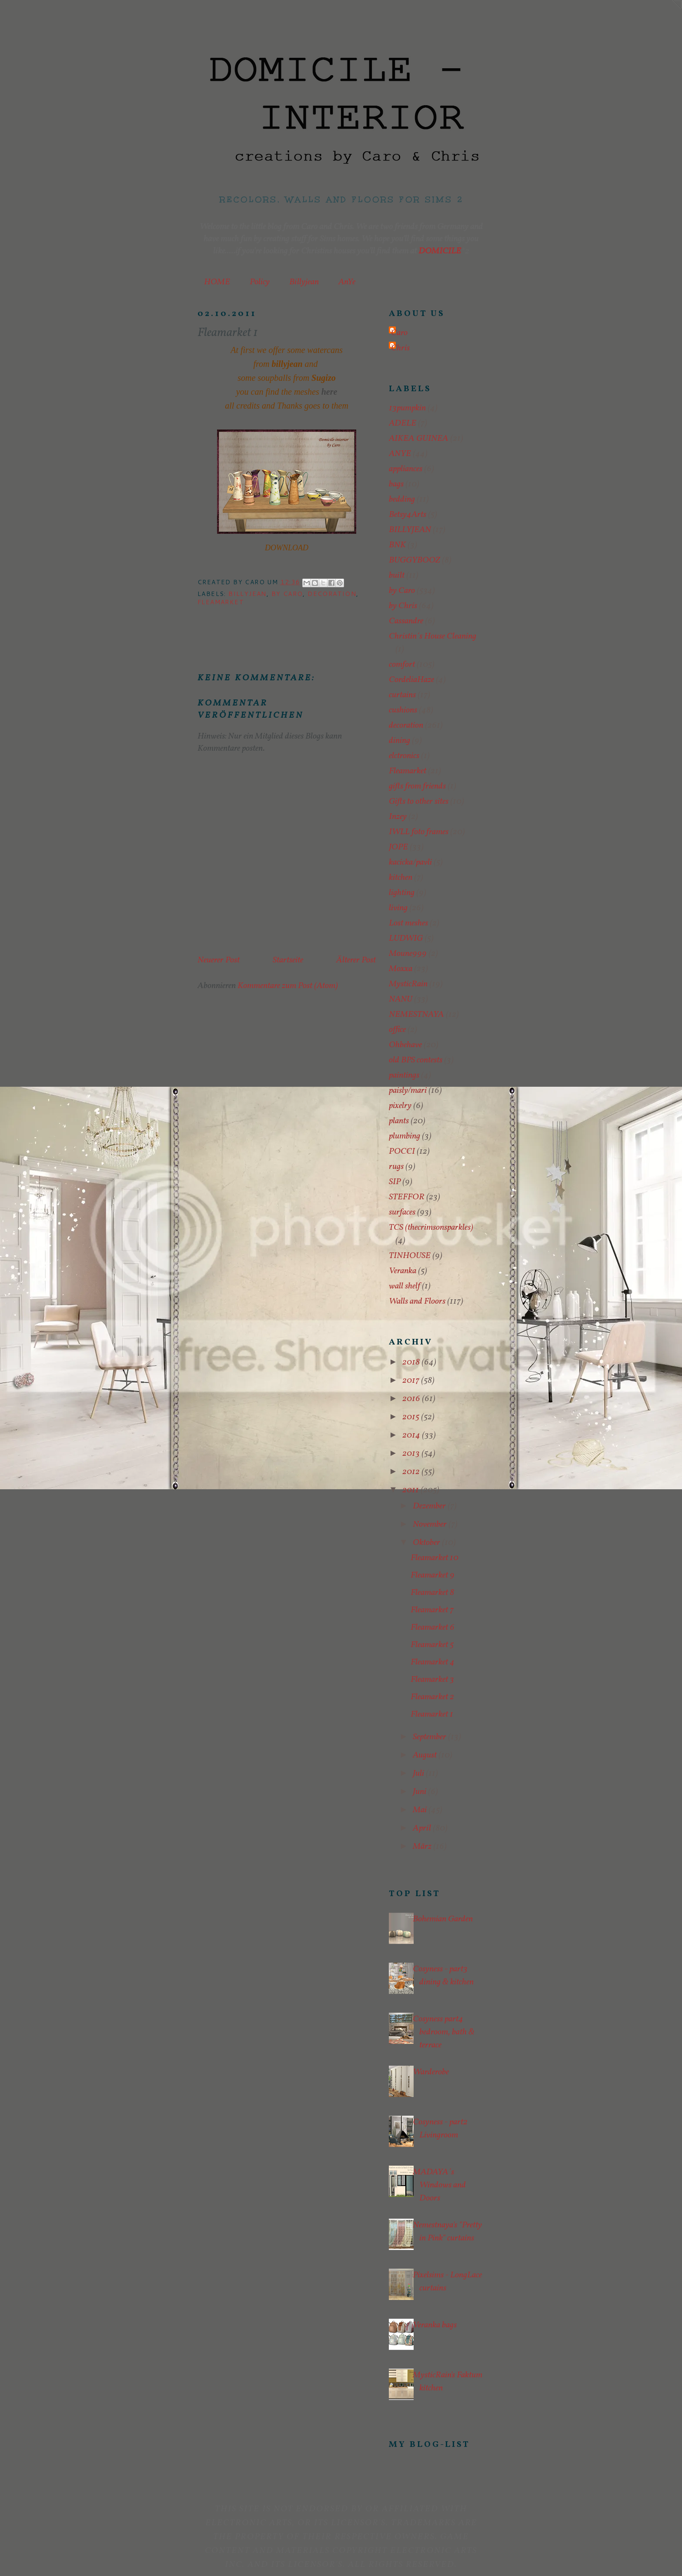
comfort (402, 665)
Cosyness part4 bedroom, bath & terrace (444, 2032)
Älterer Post (356, 960)
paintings (404, 1075)
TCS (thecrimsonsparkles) (431, 1227)
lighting (402, 893)
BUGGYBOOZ (414, 560)
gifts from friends (417, 786)
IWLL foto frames (418, 832)
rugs (396, 1167)
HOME (217, 282)
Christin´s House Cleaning (432, 636)
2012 (411, 1472)
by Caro (287, 593)
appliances (405, 469)
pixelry (400, 1106)
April (423, 1828)
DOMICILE (439, 251)
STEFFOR (407, 1197)
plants (399, 1121)
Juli (419, 1773)
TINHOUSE (410, 1256)
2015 (411, 1417)
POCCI (402, 1151)
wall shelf (404, 1286)
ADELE (402, 423)
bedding (402, 499)
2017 (411, 1381)
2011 (411, 1490)
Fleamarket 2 (432, 1697)
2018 (411, 1362)
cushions (403, 710)
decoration (332, 593)
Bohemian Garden (443, 1919)
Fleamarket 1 (432, 1714)
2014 (412, 1435)
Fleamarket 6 (433, 1627)
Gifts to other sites (418, 801)
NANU (400, 999)
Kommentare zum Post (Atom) (287, 986)
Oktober (427, 1543)
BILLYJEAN (247, 593)
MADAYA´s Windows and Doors (439, 2185)
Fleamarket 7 (432, 1610)
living (398, 908)
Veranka (402, 1271)
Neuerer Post (218, 960)
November (430, 1524)
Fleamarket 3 (432, 1680)
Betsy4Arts (407, 515)
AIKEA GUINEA (418, 439)
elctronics (404, 756)
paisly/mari (408, 1091)
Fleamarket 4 (433, 1662)
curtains (402, 695)
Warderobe (431, 2072)
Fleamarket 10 (434, 1558)
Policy (260, 282)
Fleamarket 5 (432, 1645)
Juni (420, 1792)
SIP (395, 1182)
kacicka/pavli (410, 862)
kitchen (400, 878)
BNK (397, 545)
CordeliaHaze (411, 680)
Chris (400, 348)
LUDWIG (406, 938)
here (329, 391)
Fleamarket (220, 602)
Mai (420, 1810)
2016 (412, 1399)
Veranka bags (435, 2325)
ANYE (400, 454)
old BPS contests (415, 1060)
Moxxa (400, 969)
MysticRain (408, 984)
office (397, 1030)
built (397, 575)
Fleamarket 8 (432, 1593)
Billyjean (304, 282)
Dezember (430, 1506)
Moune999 (408, 954)
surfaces (402, 1212)
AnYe (346, 282)
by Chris (403, 606)
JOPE (398, 847)
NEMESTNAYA (416, 1014)
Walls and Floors (417, 1301)
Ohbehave (405, 1045)
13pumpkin (407, 408)
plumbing (404, 1136)
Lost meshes (408, 923)
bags (396, 484)
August (425, 1755)
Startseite (288, 960)
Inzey (398, 817)
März (423, 1846)
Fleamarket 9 (433, 1575)
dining (399, 741)
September (430, 1737)
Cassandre (406, 621)
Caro (399, 333)
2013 (411, 1454)
